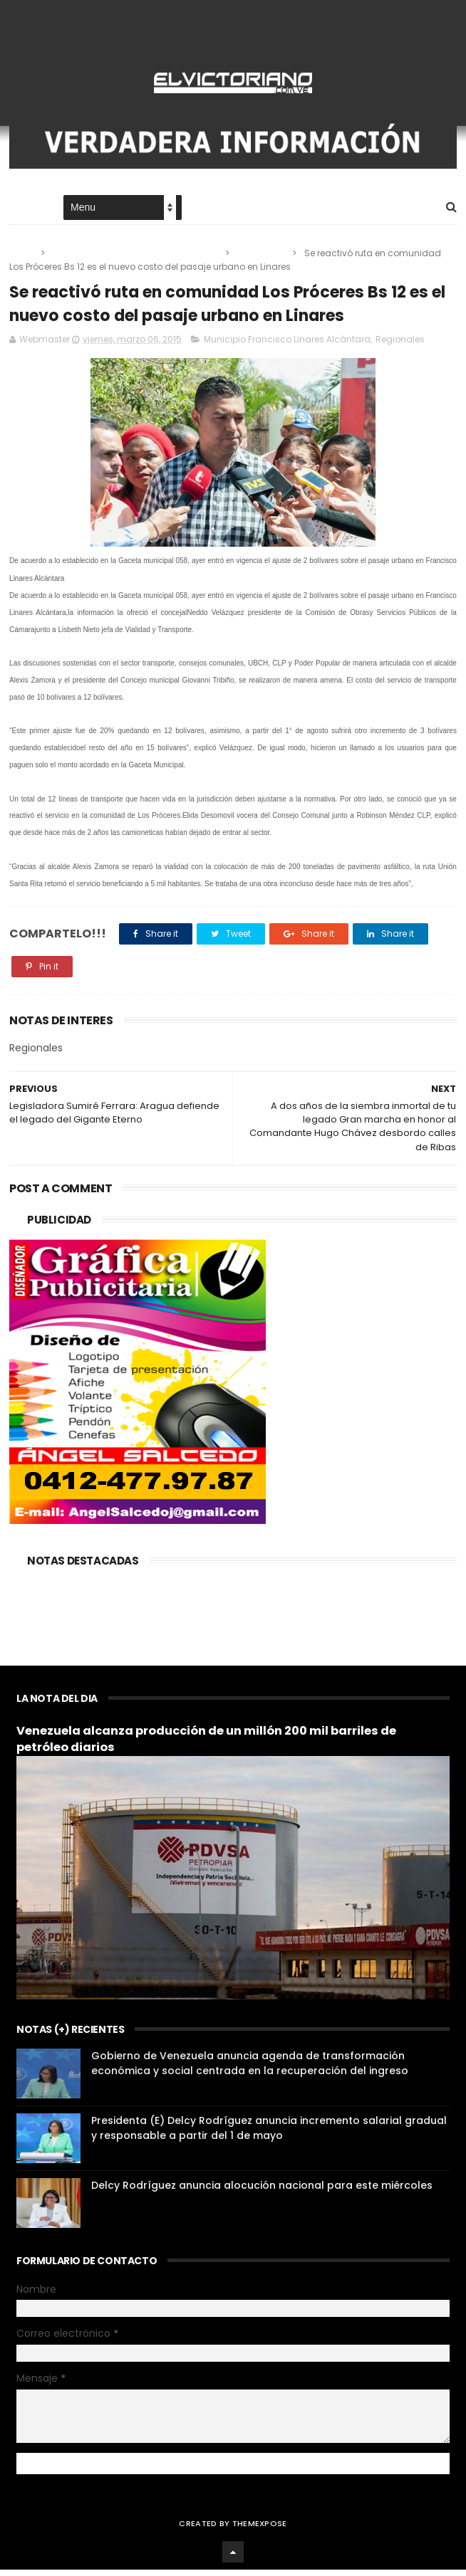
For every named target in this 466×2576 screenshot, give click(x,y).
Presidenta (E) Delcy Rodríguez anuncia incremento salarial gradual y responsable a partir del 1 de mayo (269, 2135)
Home (22, 211)
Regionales (261, 256)
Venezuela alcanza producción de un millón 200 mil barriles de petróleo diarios (206, 1746)
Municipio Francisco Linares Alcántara (136, 256)
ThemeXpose (259, 2529)
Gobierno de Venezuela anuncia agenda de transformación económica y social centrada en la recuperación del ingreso (249, 2070)
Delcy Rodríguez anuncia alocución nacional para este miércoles (262, 2192)
